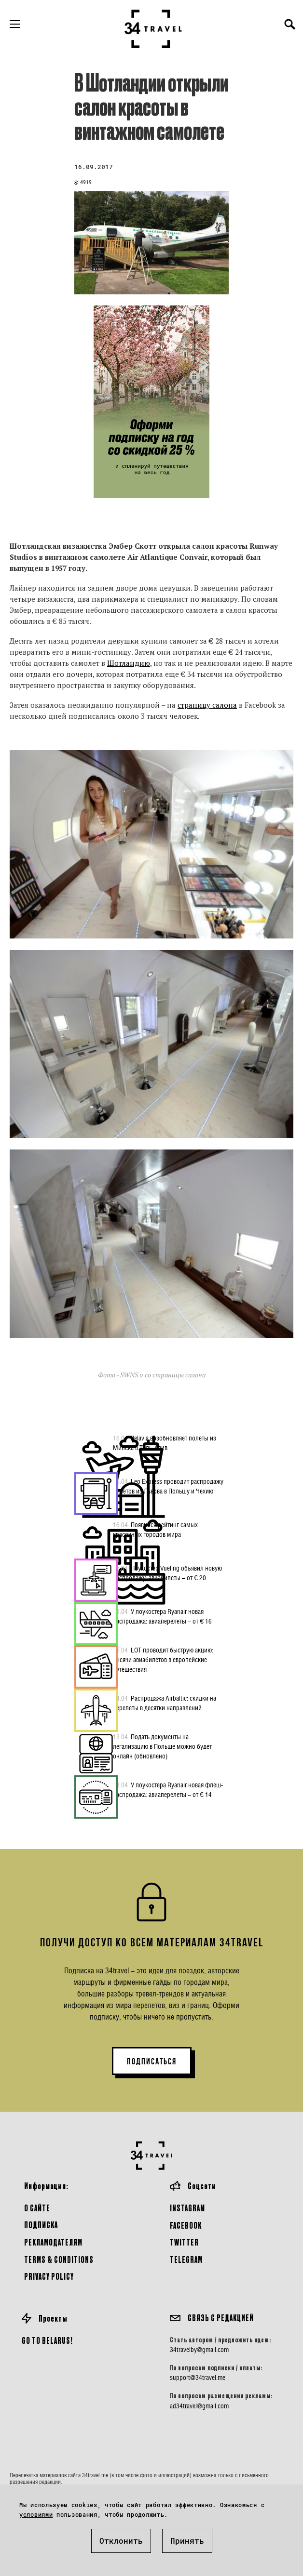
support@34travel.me (197, 2377)
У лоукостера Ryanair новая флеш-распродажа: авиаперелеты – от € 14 (168, 1789)
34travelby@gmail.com (199, 2349)
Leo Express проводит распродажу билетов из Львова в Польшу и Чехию (168, 1486)
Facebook (186, 2225)
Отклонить (121, 2541)
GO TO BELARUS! (47, 2340)
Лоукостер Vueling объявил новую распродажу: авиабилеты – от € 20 (167, 1572)
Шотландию (128, 663)
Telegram (186, 2259)
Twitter (184, 2241)
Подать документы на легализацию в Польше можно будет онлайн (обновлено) (162, 1746)
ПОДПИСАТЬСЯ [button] (152, 2061)
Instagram (187, 2207)
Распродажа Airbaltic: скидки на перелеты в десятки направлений (164, 1702)
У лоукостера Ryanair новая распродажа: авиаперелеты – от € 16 (162, 1616)
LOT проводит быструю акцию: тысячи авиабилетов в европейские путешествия (163, 1659)
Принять (187, 2541)
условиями (36, 2514)
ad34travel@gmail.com (199, 2406)
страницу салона (207, 705)
